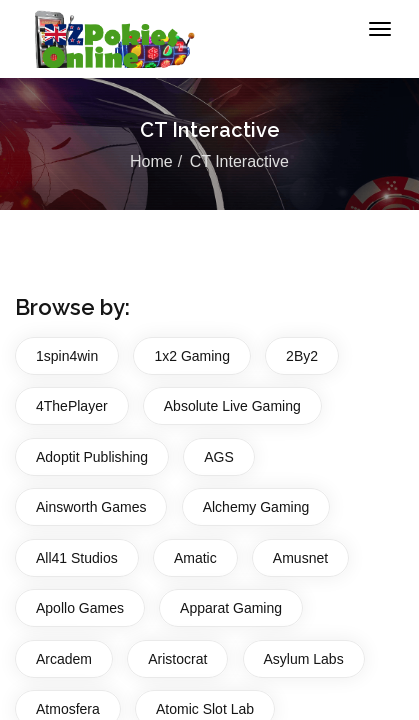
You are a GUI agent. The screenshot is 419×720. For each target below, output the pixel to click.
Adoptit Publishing (92, 457)
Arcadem (64, 659)
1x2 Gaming (191, 356)
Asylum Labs (304, 659)
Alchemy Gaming (256, 507)
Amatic (195, 558)
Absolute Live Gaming (232, 406)
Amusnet (300, 558)
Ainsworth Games (91, 507)
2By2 (302, 356)
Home (151, 161)
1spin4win (67, 356)
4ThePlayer (72, 406)
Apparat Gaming (231, 608)
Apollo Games (80, 608)
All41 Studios (77, 558)
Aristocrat (177, 659)
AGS (219, 457)
